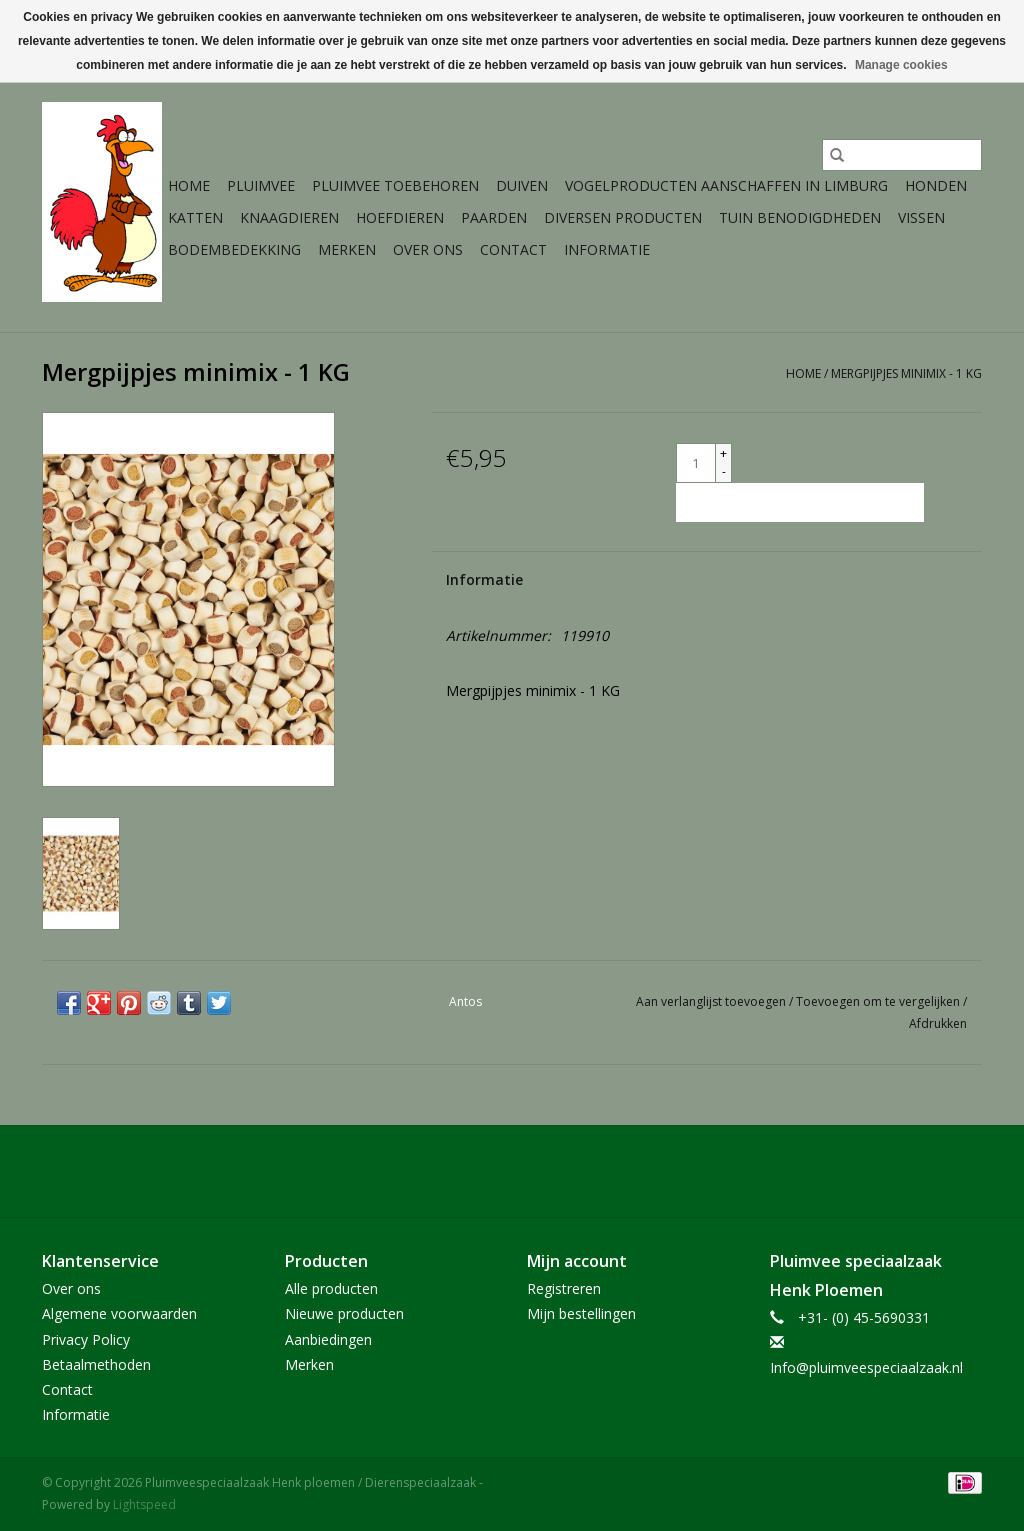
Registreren (564, 1288)
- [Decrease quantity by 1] (724, 471)
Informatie (607, 249)
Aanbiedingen (328, 1339)
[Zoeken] (902, 155)
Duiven (522, 185)
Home (189, 185)
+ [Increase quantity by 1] (723, 453)
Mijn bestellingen (581, 1313)
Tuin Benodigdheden (800, 217)
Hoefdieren (400, 217)
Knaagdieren (289, 217)
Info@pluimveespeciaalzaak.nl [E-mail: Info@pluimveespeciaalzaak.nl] (866, 1367)
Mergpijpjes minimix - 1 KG (906, 373)
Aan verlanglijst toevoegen (712, 1001)
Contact (513, 249)
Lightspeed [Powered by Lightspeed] (144, 1504)
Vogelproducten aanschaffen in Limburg (726, 185)
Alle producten (331, 1288)
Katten (195, 217)
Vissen (921, 217)
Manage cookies (901, 65)
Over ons (428, 249)
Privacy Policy (86, 1339)
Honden (936, 185)
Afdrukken (938, 1023)
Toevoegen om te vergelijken (879, 1001)
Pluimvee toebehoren (395, 185)
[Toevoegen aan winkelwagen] (800, 502)
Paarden (494, 217)
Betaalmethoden (96, 1364)
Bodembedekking (234, 249)
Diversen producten (623, 217)
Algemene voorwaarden (119, 1313)
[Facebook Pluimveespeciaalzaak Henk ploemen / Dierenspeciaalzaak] (512, 1171)
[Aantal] (696, 463)
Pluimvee (261, 185)
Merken (347, 249)
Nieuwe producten (344, 1313)
